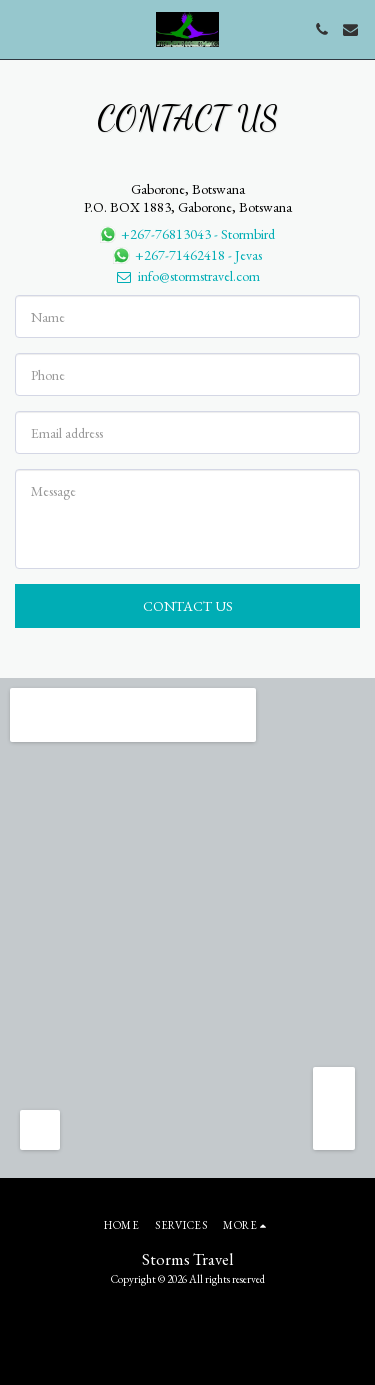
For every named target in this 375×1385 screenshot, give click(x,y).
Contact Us (188, 606)
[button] (22, 29)
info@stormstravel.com (187, 276)
